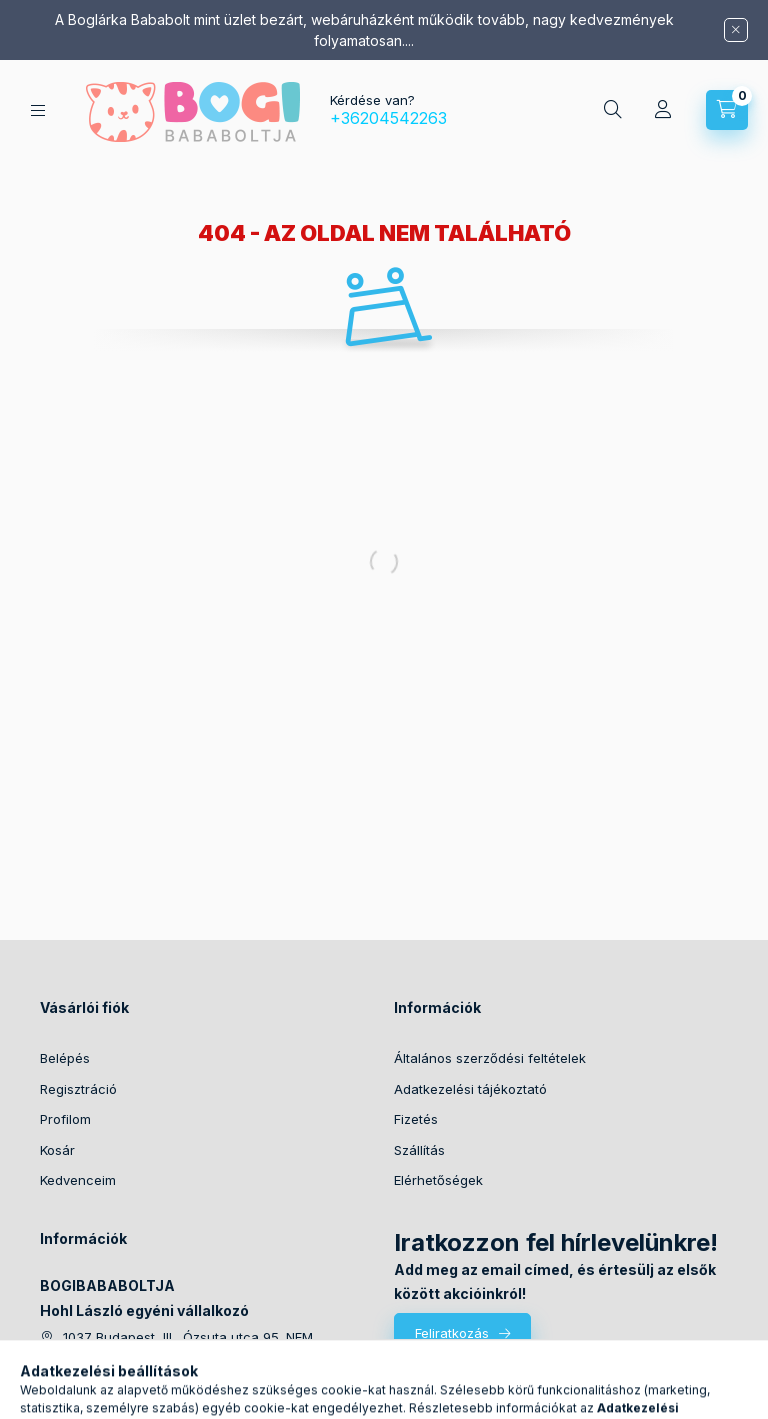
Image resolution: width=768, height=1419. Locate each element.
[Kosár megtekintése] (727, 110)
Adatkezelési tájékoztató (470, 1089)
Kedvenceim (78, 1180)
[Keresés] (613, 110)
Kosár (57, 1150)
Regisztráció (78, 1089)
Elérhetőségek (438, 1180)
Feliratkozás (452, 1333)
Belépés (65, 1058)
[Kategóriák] (38, 110)
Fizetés (416, 1119)
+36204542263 (388, 118)
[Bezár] (736, 30)
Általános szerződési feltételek (490, 1058)
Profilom (65, 1119)
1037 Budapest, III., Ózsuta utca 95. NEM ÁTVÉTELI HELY (188, 1345)
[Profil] (663, 110)
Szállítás (419, 1150)
